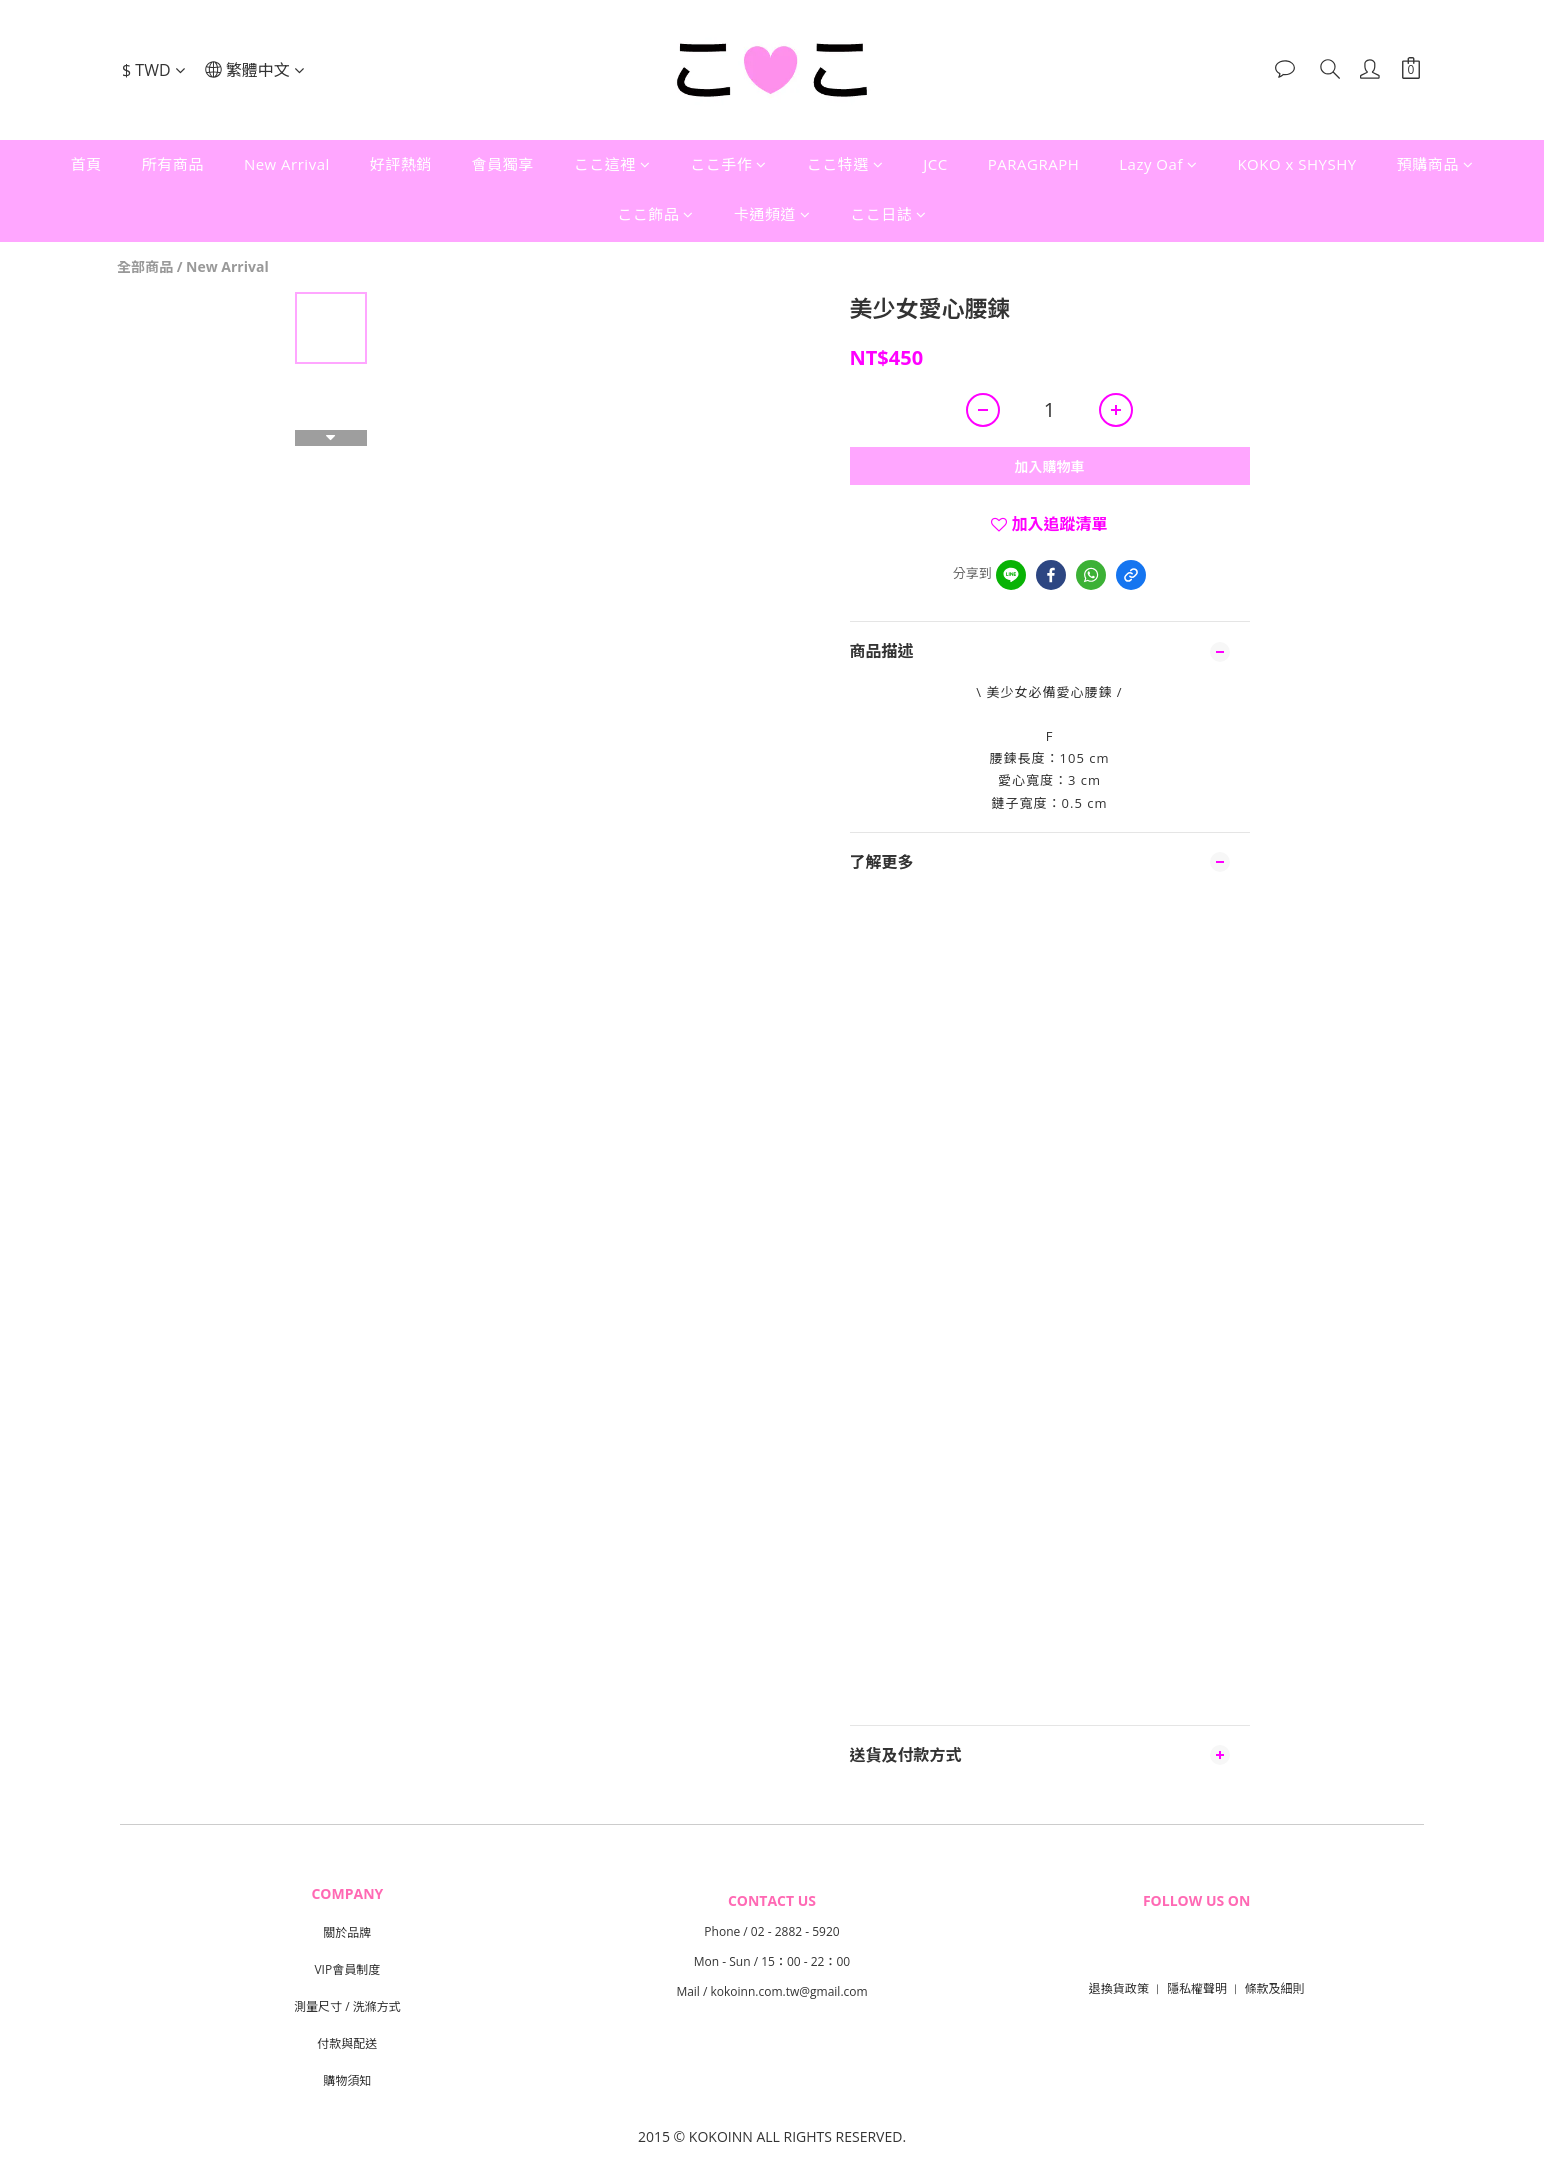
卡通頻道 (772, 214)
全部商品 (145, 266)
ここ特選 (845, 164)
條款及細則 (1275, 1988)
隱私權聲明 (1197, 1988)
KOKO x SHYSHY (1296, 164)
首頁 (86, 164)
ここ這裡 (612, 164)
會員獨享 (503, 164)
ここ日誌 (888, 214)
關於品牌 (347, 1932)
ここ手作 (728, 164)
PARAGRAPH (1033, 164)
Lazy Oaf (1158, 164)
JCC (935, 164)
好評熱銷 (401, 164)
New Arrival (287, 164)
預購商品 (1435, 164)
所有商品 (173, 164)
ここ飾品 (655, 214)
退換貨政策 (1119, 1988)
